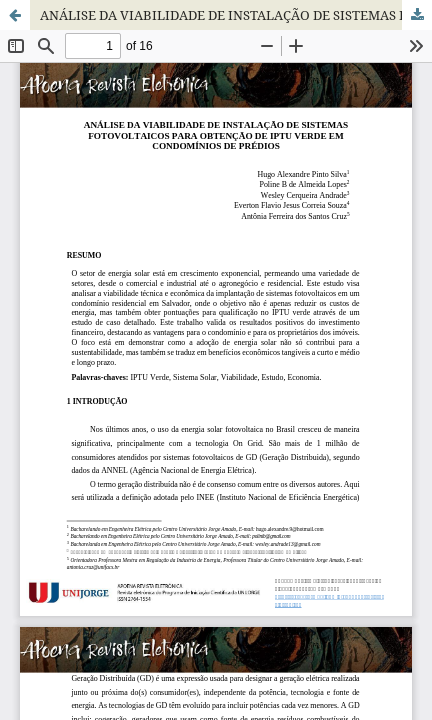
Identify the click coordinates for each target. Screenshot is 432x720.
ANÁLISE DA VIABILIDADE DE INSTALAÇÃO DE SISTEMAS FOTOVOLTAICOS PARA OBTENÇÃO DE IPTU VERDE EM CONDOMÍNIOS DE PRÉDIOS (236, 15)
